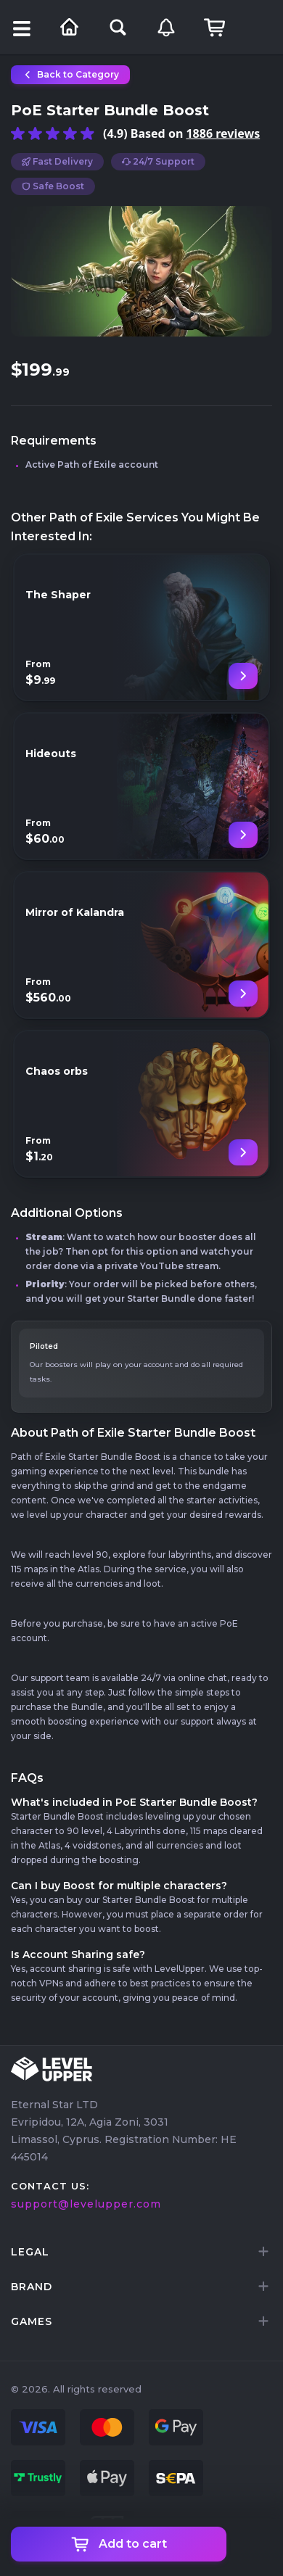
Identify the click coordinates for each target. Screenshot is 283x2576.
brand (31, 2286)
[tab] (141, 2251)
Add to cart (119, 2544)
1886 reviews (223, 133)
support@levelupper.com (86, 2203)
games (31, 2321)
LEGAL (30, 2251)
